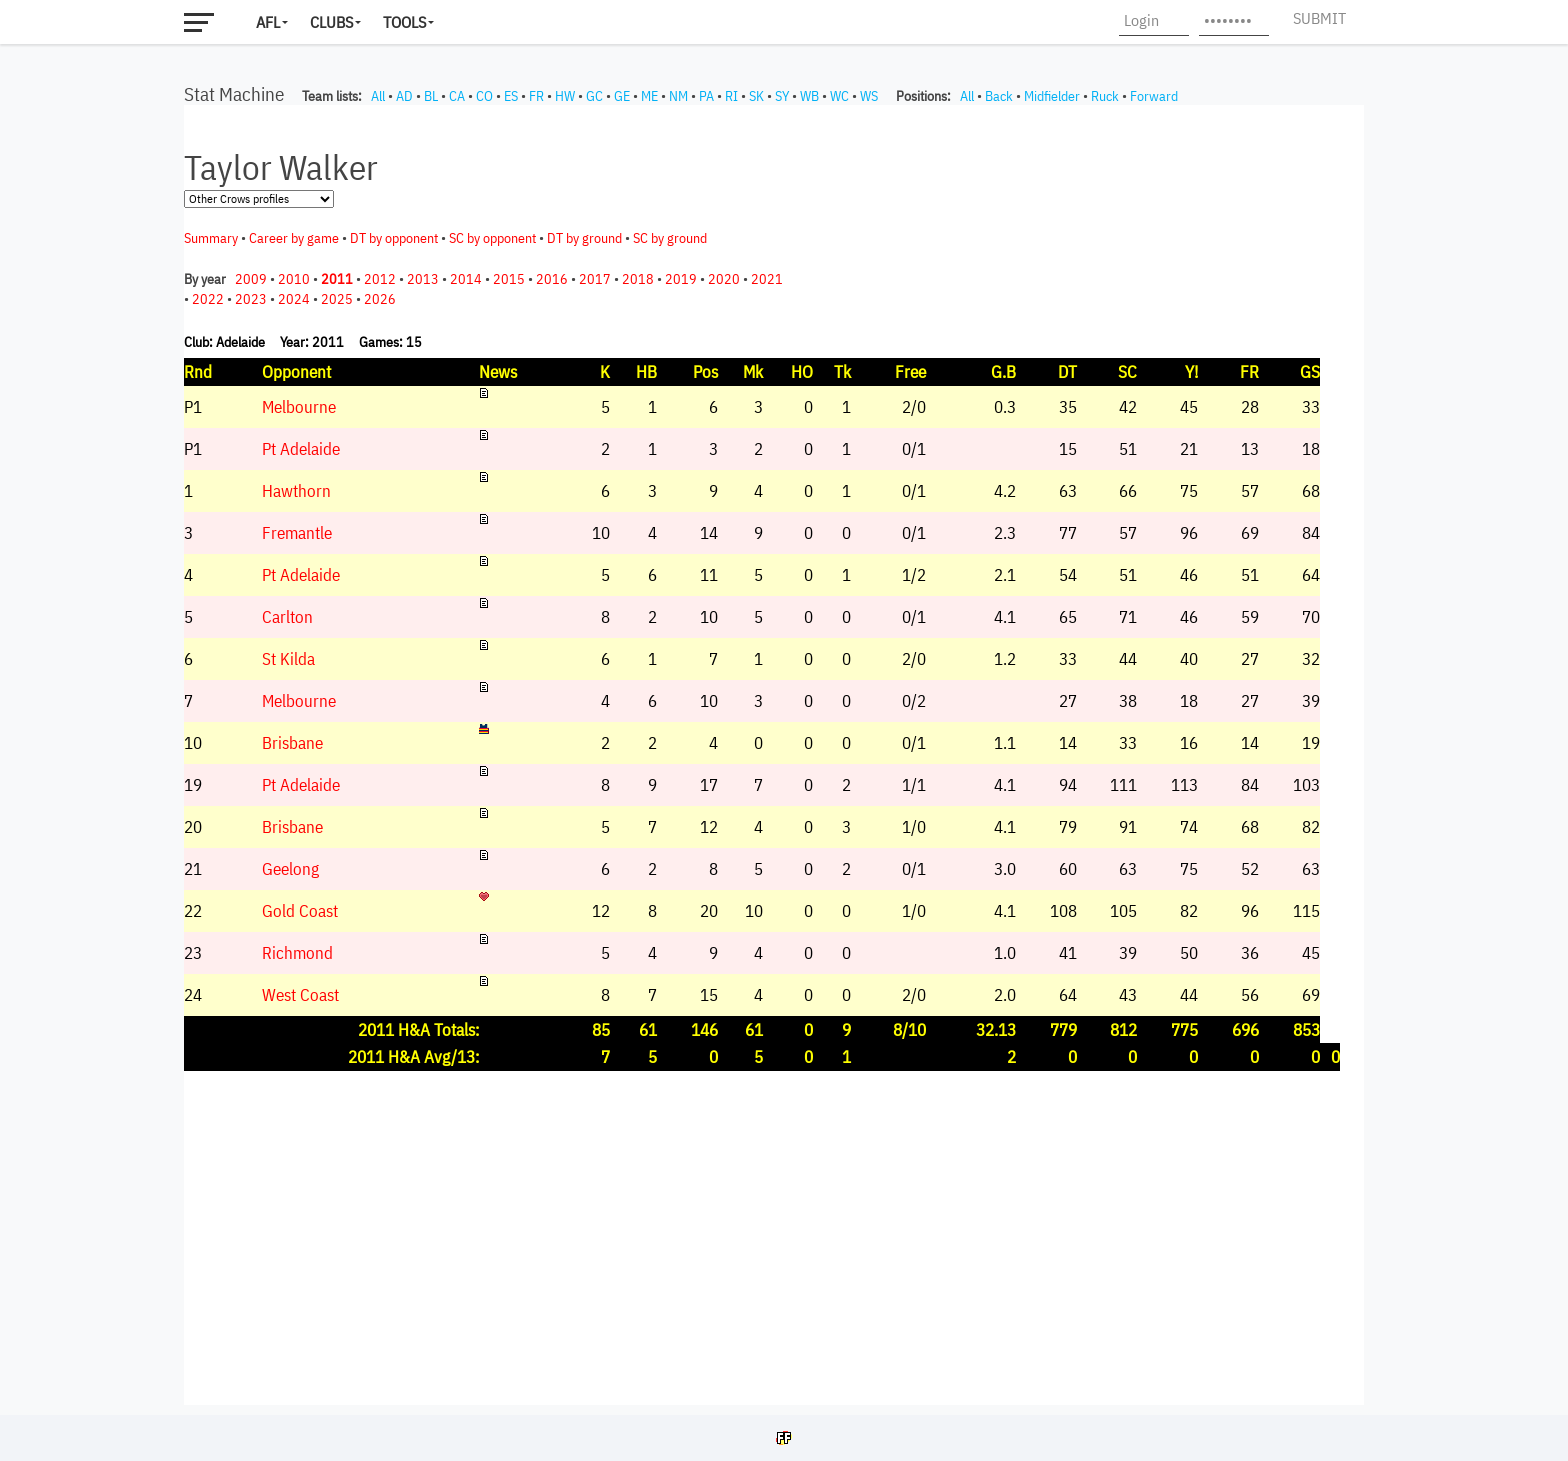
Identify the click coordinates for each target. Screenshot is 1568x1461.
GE (622, 96)
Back (999, 96)
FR (536, 96)
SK (756, 96)
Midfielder (1052, 96)
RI (731, 96)
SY (782, 96)
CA (457, 96)
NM (678, 96)
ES (511, 96)
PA (706, 96)
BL (431, 96)
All (378, 96)
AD (404, 96)
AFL (268, 22)
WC (839, 96)
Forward (1154, 96)
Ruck (1105, 96)
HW (565, 96)
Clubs (331, 22)
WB (809, 96)
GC (594, 96)
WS (869, 96)
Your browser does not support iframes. (774, 755)
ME (649, 96)
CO (484, 96)
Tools (404, 22)
